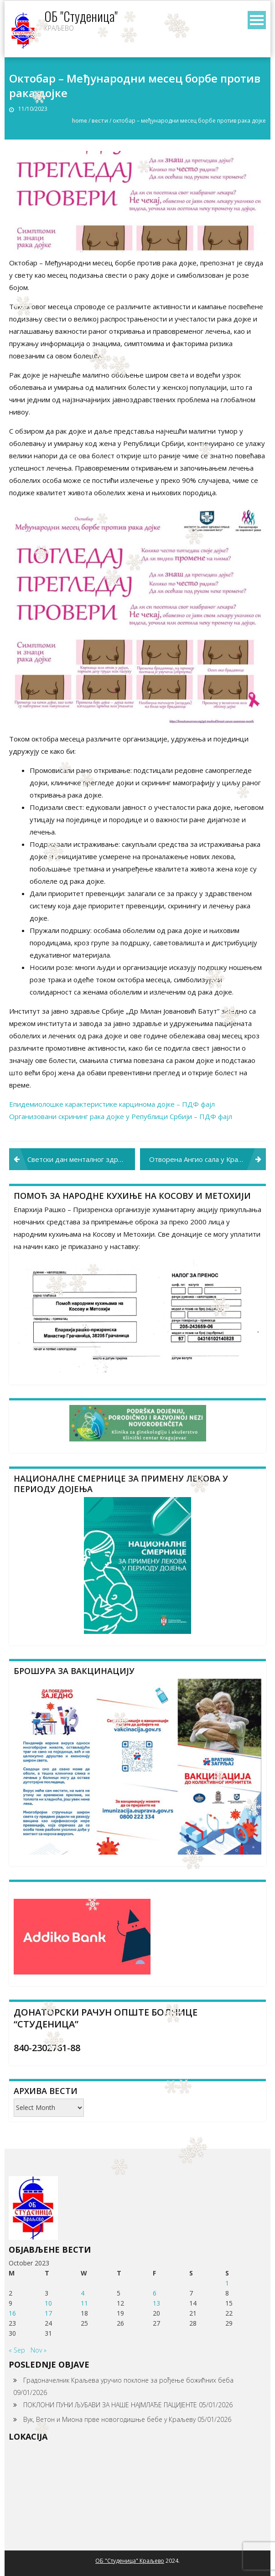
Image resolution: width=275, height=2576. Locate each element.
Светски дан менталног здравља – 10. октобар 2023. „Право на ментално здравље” (81, 1159)
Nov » (39, 2350)
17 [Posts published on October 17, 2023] (48, 2313)
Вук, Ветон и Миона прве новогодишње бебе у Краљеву (109, 2419)
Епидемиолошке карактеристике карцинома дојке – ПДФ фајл (112, 1104)
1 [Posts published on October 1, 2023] (227, 2283)
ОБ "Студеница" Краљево (129, 2561)
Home (79, 120)
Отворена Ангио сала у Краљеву (202, 1159)
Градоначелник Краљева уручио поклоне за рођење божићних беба (128, 2380)
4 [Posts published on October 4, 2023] (82, 2293)
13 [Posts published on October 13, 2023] (156, 2303)
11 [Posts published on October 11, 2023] (84, 2303)
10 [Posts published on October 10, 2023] (48, 2303)
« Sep (17, 2350)
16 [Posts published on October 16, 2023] (12, 2313)
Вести (100, 120)
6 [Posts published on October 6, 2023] (154, 2293)
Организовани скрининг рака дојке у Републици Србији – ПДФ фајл (120, 1116)
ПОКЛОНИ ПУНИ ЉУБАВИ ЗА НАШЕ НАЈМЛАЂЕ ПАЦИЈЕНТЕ (110, 2404)
